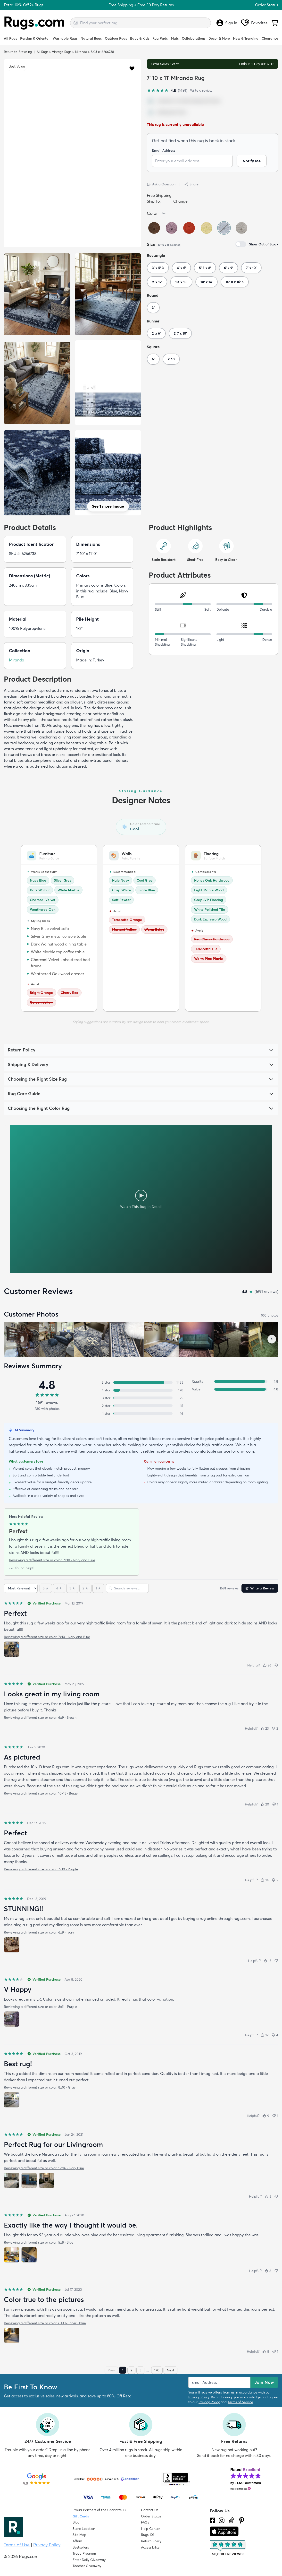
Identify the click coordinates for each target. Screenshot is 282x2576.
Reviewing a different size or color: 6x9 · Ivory (39, 1932)
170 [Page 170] (156, 2370)
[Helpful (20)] (264, 1804)
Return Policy (151, 2541)
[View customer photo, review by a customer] (56, 1339)
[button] (132, 68)
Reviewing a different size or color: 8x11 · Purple (40, 2006)
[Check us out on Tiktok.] (231, 2520)
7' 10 (171, 359)
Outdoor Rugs (116, 38)
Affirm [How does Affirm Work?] (77, 2541)
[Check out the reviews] (228, 2548)
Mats (175, 38)
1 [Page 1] (122, 2370)
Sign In (226, 22)
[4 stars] (59, 1588)
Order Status (266, 4)
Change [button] (180, 201)
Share (191, 184)
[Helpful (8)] (268, 2196)
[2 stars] (85, 1588)
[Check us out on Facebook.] (212, 2520)
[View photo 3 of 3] (46, 2180)
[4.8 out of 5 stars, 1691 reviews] (167, 90)
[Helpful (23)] (264, 1728)
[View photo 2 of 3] (29, 2180)
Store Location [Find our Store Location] (84, 2528)
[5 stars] (46, 1588)
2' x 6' (156, 333)
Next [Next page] (170, 2370)
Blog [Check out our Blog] (76, 2522)
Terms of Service (240, 2402)
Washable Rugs (65, 38)
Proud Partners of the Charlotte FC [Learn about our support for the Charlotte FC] (100, 2510)
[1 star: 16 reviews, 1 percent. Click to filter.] (141, 1413)
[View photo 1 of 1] (11, 1649)
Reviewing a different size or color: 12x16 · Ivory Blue (44, 2168)
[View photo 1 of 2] (11, 2255)
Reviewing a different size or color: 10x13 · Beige (41, 1793)
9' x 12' (157, 282)
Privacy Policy (198, 2397)
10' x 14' (206, 282)
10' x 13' (181, 282)
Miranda (81, 52)
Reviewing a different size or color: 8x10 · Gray (39, 2087)
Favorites (254, 22)
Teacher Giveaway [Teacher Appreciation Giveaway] (87, 2566)
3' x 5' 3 (158, 268)
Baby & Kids (139, 38)
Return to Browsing (18, 52)
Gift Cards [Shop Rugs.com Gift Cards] (81, 2516)
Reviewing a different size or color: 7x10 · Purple (41, 1869)
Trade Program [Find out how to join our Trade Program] (84, 2553)
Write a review (201, 90)
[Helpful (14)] (265, 1880)
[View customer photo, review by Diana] (21, 1339)
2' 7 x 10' (180, 333)
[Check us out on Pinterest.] (242, 2520)
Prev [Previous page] (111, 2370)
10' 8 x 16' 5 (235, 282)
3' (153, 307)
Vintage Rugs (61, 52)
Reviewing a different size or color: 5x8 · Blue (38, 2242)
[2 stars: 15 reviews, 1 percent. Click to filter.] (141, 1405)
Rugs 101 (147, 2535)
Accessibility (150, 2547)
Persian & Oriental (35, 38)
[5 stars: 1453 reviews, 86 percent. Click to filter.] (141, 1382)
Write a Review (259, 1588)
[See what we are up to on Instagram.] (221, 2520)
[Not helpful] (276, 1665)
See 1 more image (108, 506)
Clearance (270, 38)
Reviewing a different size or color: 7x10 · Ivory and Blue (52, 1560)
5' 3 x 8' (205, 268)
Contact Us (149, 2510)
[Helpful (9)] (265, 2115)
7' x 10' (251, 268)
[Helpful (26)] (267, 1665)
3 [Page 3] (140, 2370)
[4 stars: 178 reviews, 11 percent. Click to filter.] (141, 1390)
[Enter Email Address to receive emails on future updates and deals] (219, 2382)
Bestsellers (81, 2547)
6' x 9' (228, 268)
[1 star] (98, 1588)
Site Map (79, 2535)
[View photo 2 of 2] (29, 2255)
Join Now (264, 2382)
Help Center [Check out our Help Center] (150, 2528)
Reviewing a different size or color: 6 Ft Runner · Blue (45, 2323)
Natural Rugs (91, 38)
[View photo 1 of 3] (11, 2180)
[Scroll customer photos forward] (271, 1339)
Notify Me (252, 160)
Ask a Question (161, 184)
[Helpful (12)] (264, 2035)
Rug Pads (160, 38)
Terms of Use (17, 2545)
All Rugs (10, 38)
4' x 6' (181, 268)
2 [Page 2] (131, 2370)
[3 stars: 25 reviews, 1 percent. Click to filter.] (141, 1398)
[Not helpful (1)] (275, 1804)
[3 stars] (72, 1588)
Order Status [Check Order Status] (151, 2516)
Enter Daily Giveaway (89, 2560)
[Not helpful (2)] (275, 1728)
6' (153, 359)
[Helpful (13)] (267, 1960)
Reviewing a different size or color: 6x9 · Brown (40, 1717)
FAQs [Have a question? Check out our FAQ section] (145, 2522)
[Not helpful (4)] (274, 2035)
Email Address (163, 150)
